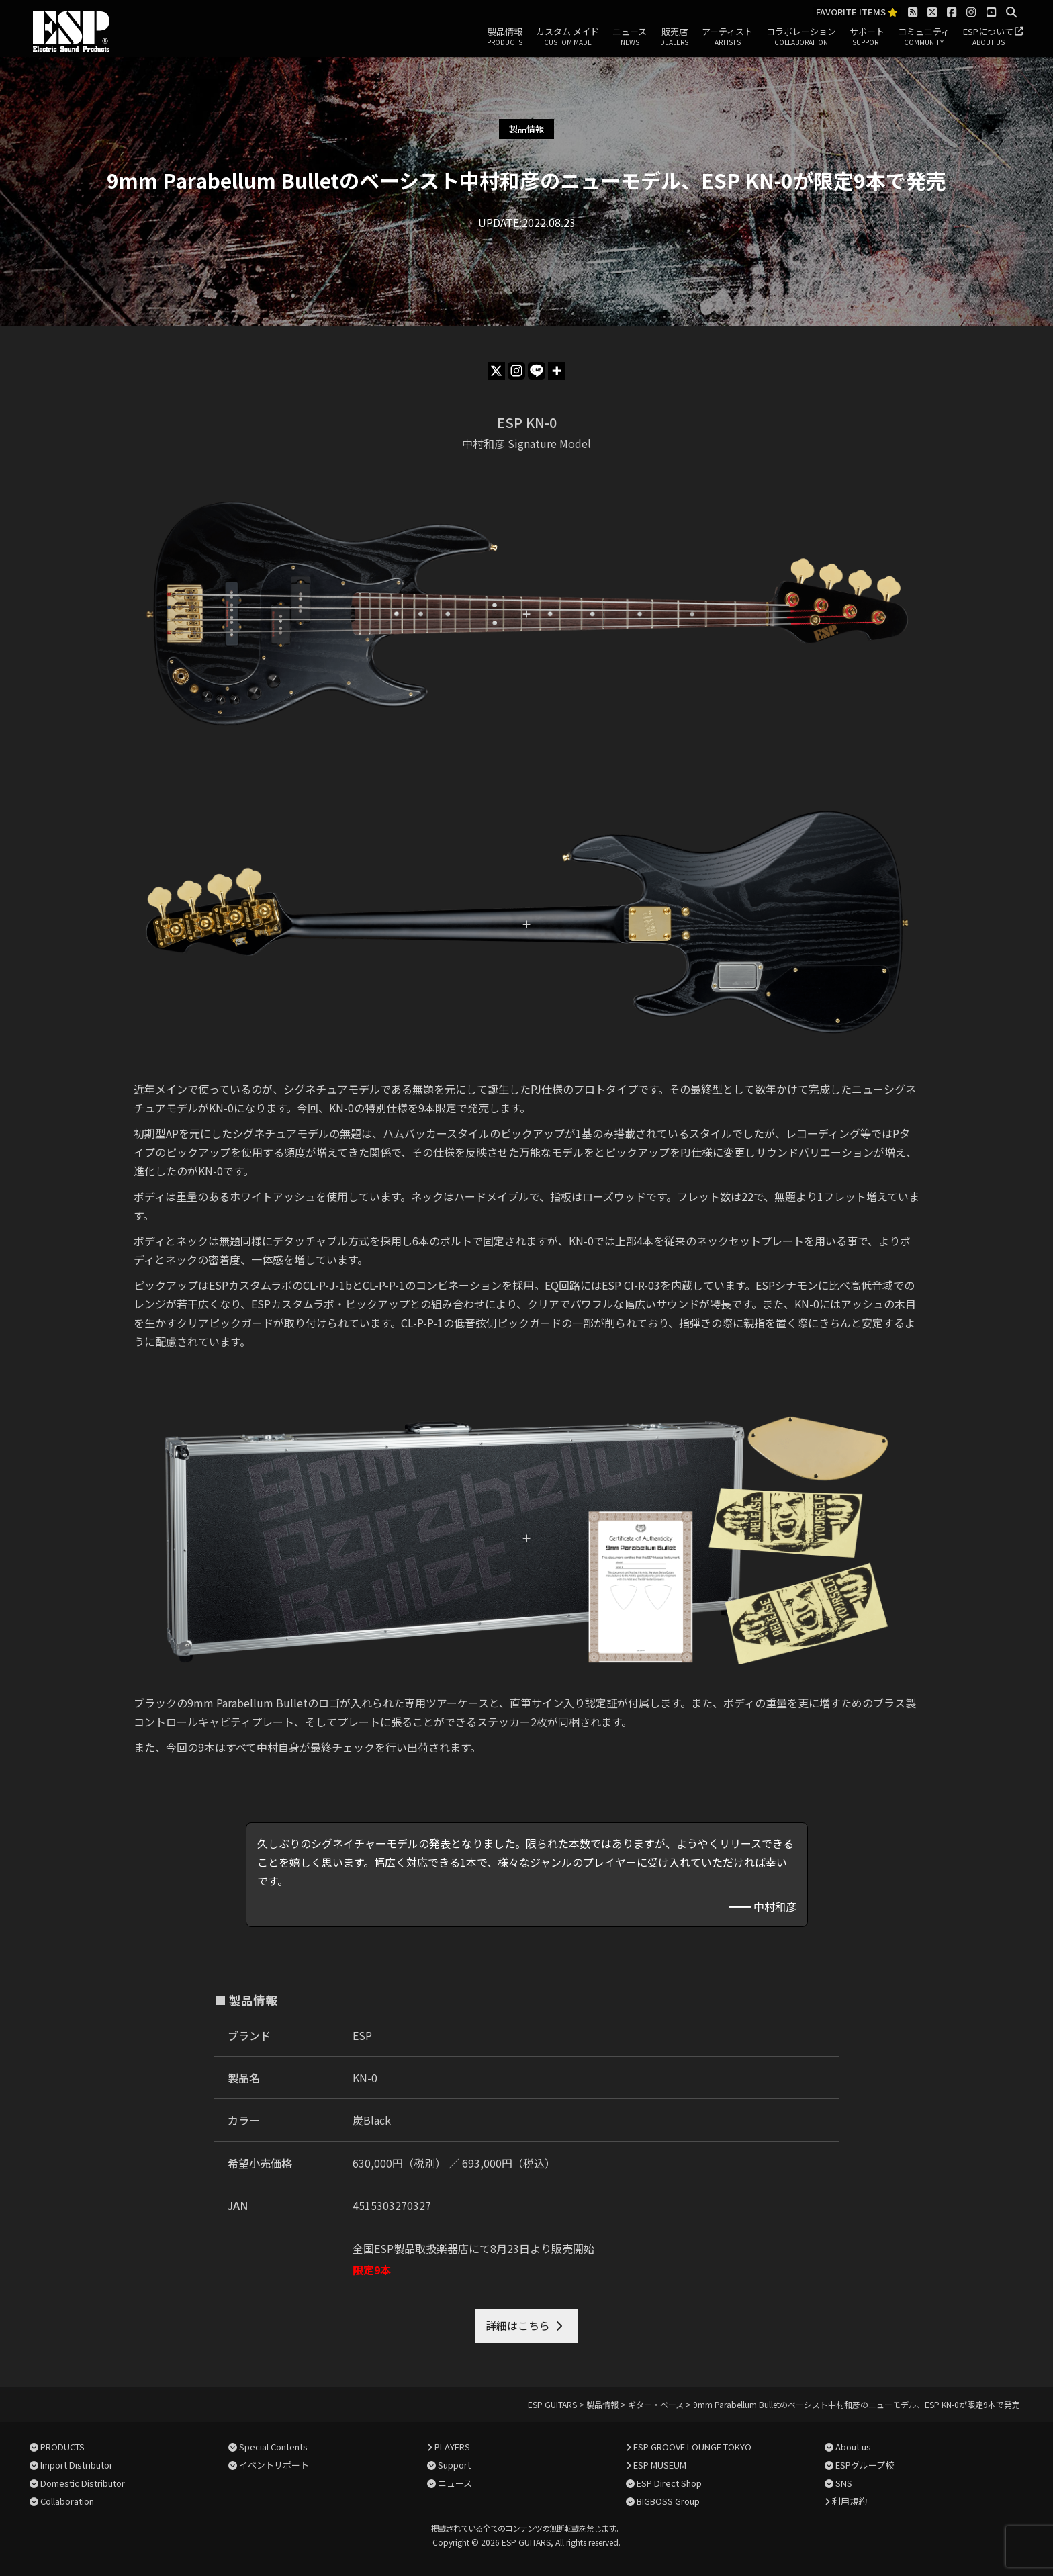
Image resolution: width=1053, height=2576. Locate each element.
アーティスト (727, 37)
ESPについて (988, 37)
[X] (496, 371)
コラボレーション (801, 37)
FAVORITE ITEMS (857, 12)
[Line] (536, 371)
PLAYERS (452, 2446)
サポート (867, 37)
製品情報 (504, 37)
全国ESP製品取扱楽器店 (411, 2248)
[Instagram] (516, 371)
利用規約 (849, 2501)
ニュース (629, 37)
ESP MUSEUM (659, 2464)
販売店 (674, 37)
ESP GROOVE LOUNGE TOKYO (692, 2446)
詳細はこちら (518, 2325)
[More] (556, 371)
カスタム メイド (567, 37)
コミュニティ (924, 37)
